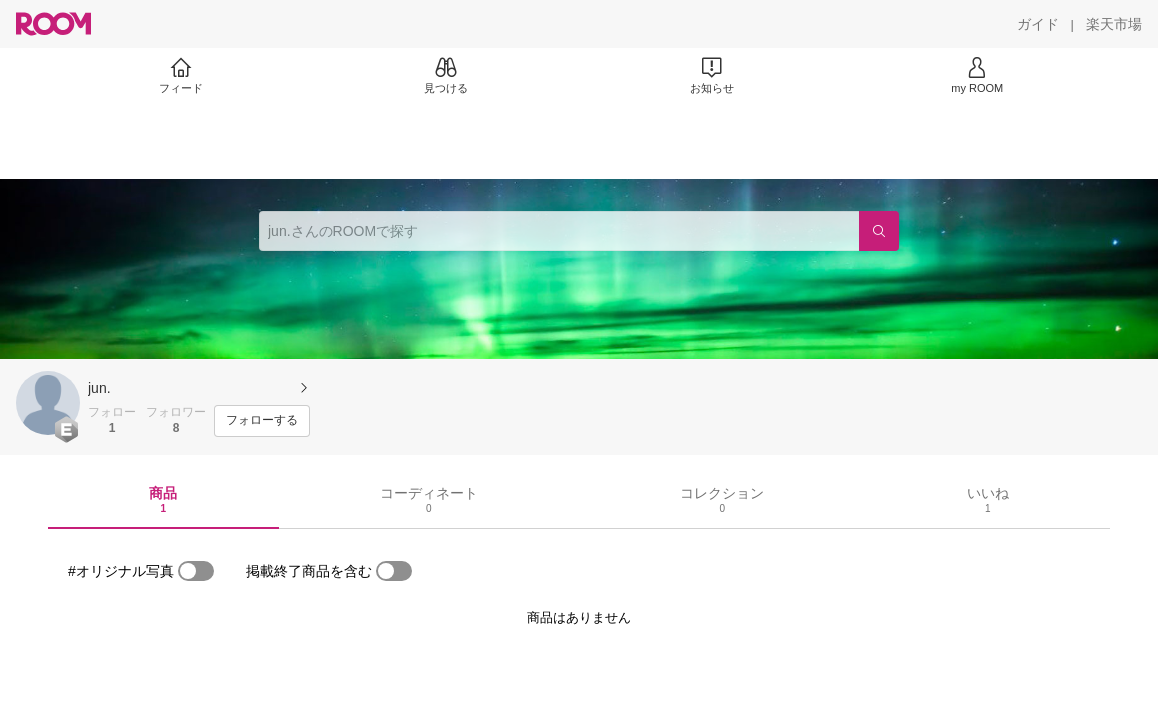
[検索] (879, 231)
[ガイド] (1038, 24)
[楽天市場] (1114, 24)
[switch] (196, 571)
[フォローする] (262, 421)
